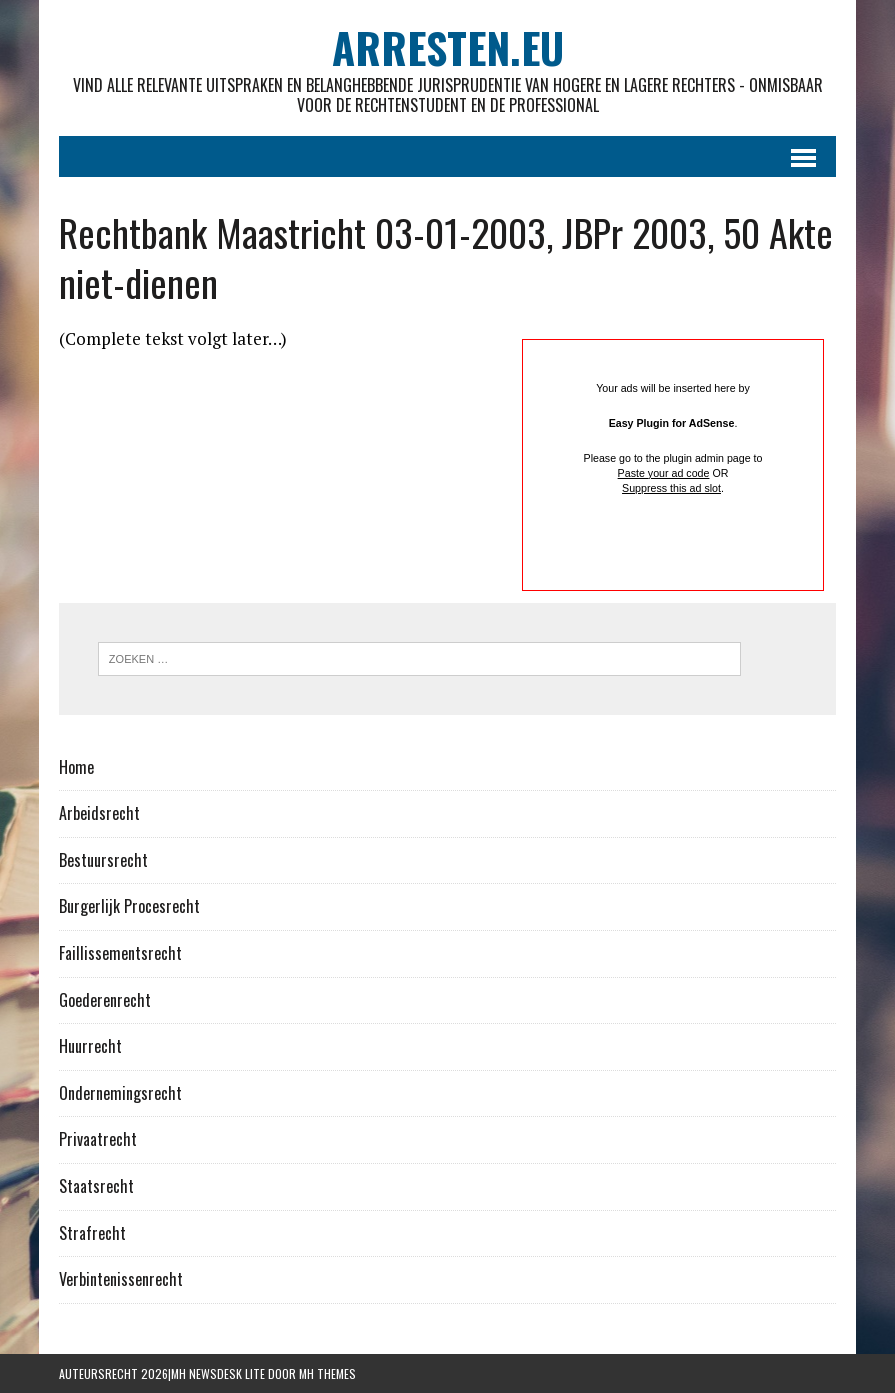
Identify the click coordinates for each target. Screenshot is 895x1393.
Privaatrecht (98, 1139)
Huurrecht (90, 1046)
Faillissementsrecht (120, 953)
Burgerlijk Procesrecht (129, 906)
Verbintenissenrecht (121, 1279)
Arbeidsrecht (99, 813)
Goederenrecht (105, 1000)
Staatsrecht (96, 1186)
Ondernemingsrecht (120, 1093)
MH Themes (327, 1373)
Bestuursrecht (103, 860)
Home (76, 767)
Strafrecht (92, 1233)
